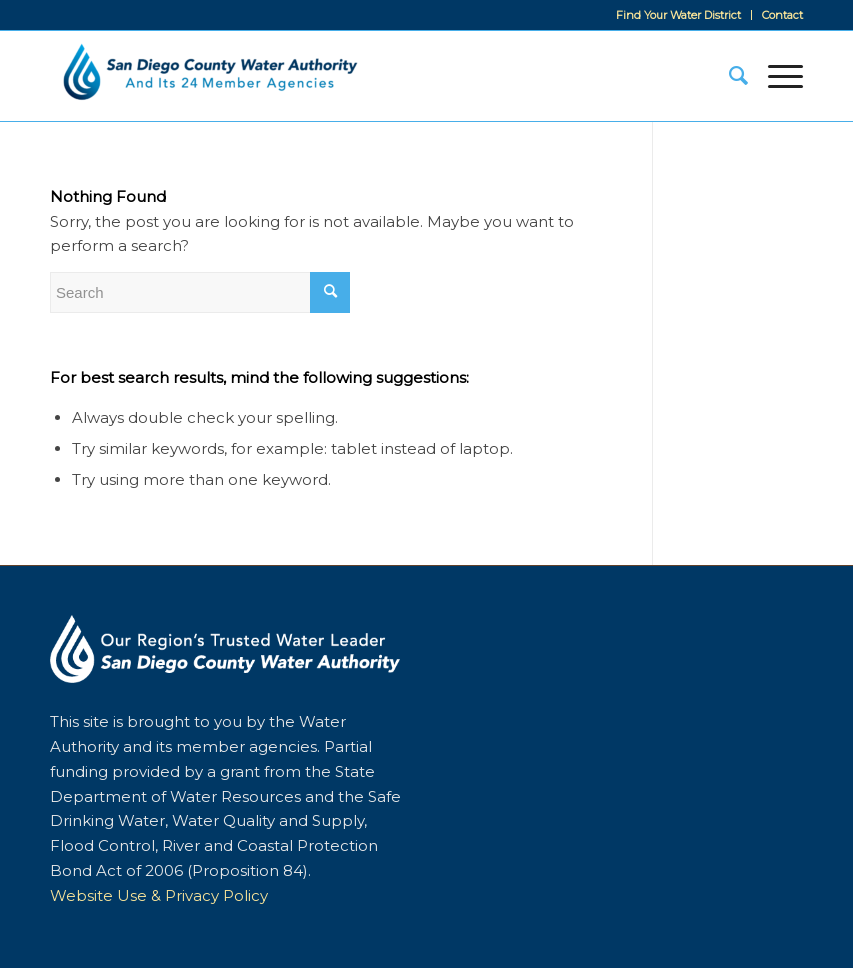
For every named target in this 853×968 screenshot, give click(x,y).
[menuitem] (679, 15)
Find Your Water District (678, 15)
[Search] (728, 76)
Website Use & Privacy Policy (159, 895)
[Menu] (775, 76)
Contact (782, 15)
